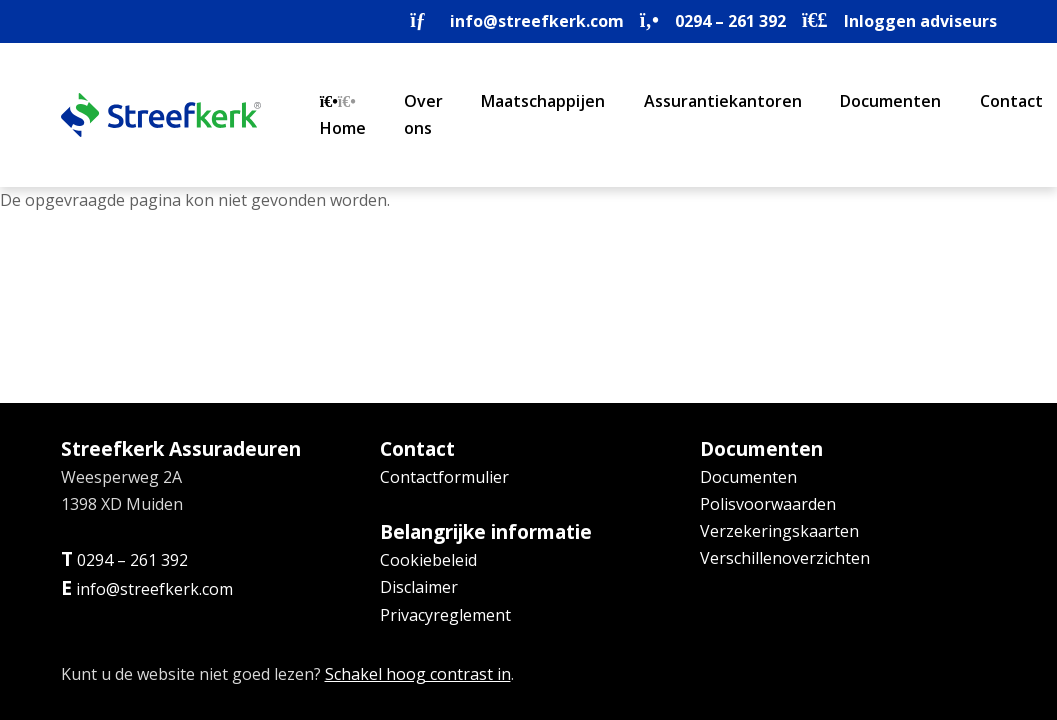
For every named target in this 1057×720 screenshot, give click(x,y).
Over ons (423, 114)
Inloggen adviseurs (920, 21)
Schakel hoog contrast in (418, 674)
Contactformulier (444, 477)
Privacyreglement (445, 615)
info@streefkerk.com (537, 21)
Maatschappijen (543, 101)
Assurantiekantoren (723, 101)
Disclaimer (419, 587)
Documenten (890, 101)
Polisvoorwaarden (768, 504)
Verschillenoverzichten (785, 558)
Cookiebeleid (428, 560)
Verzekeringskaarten (779, 531)
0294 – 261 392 (730, 21)
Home (343, 116)
